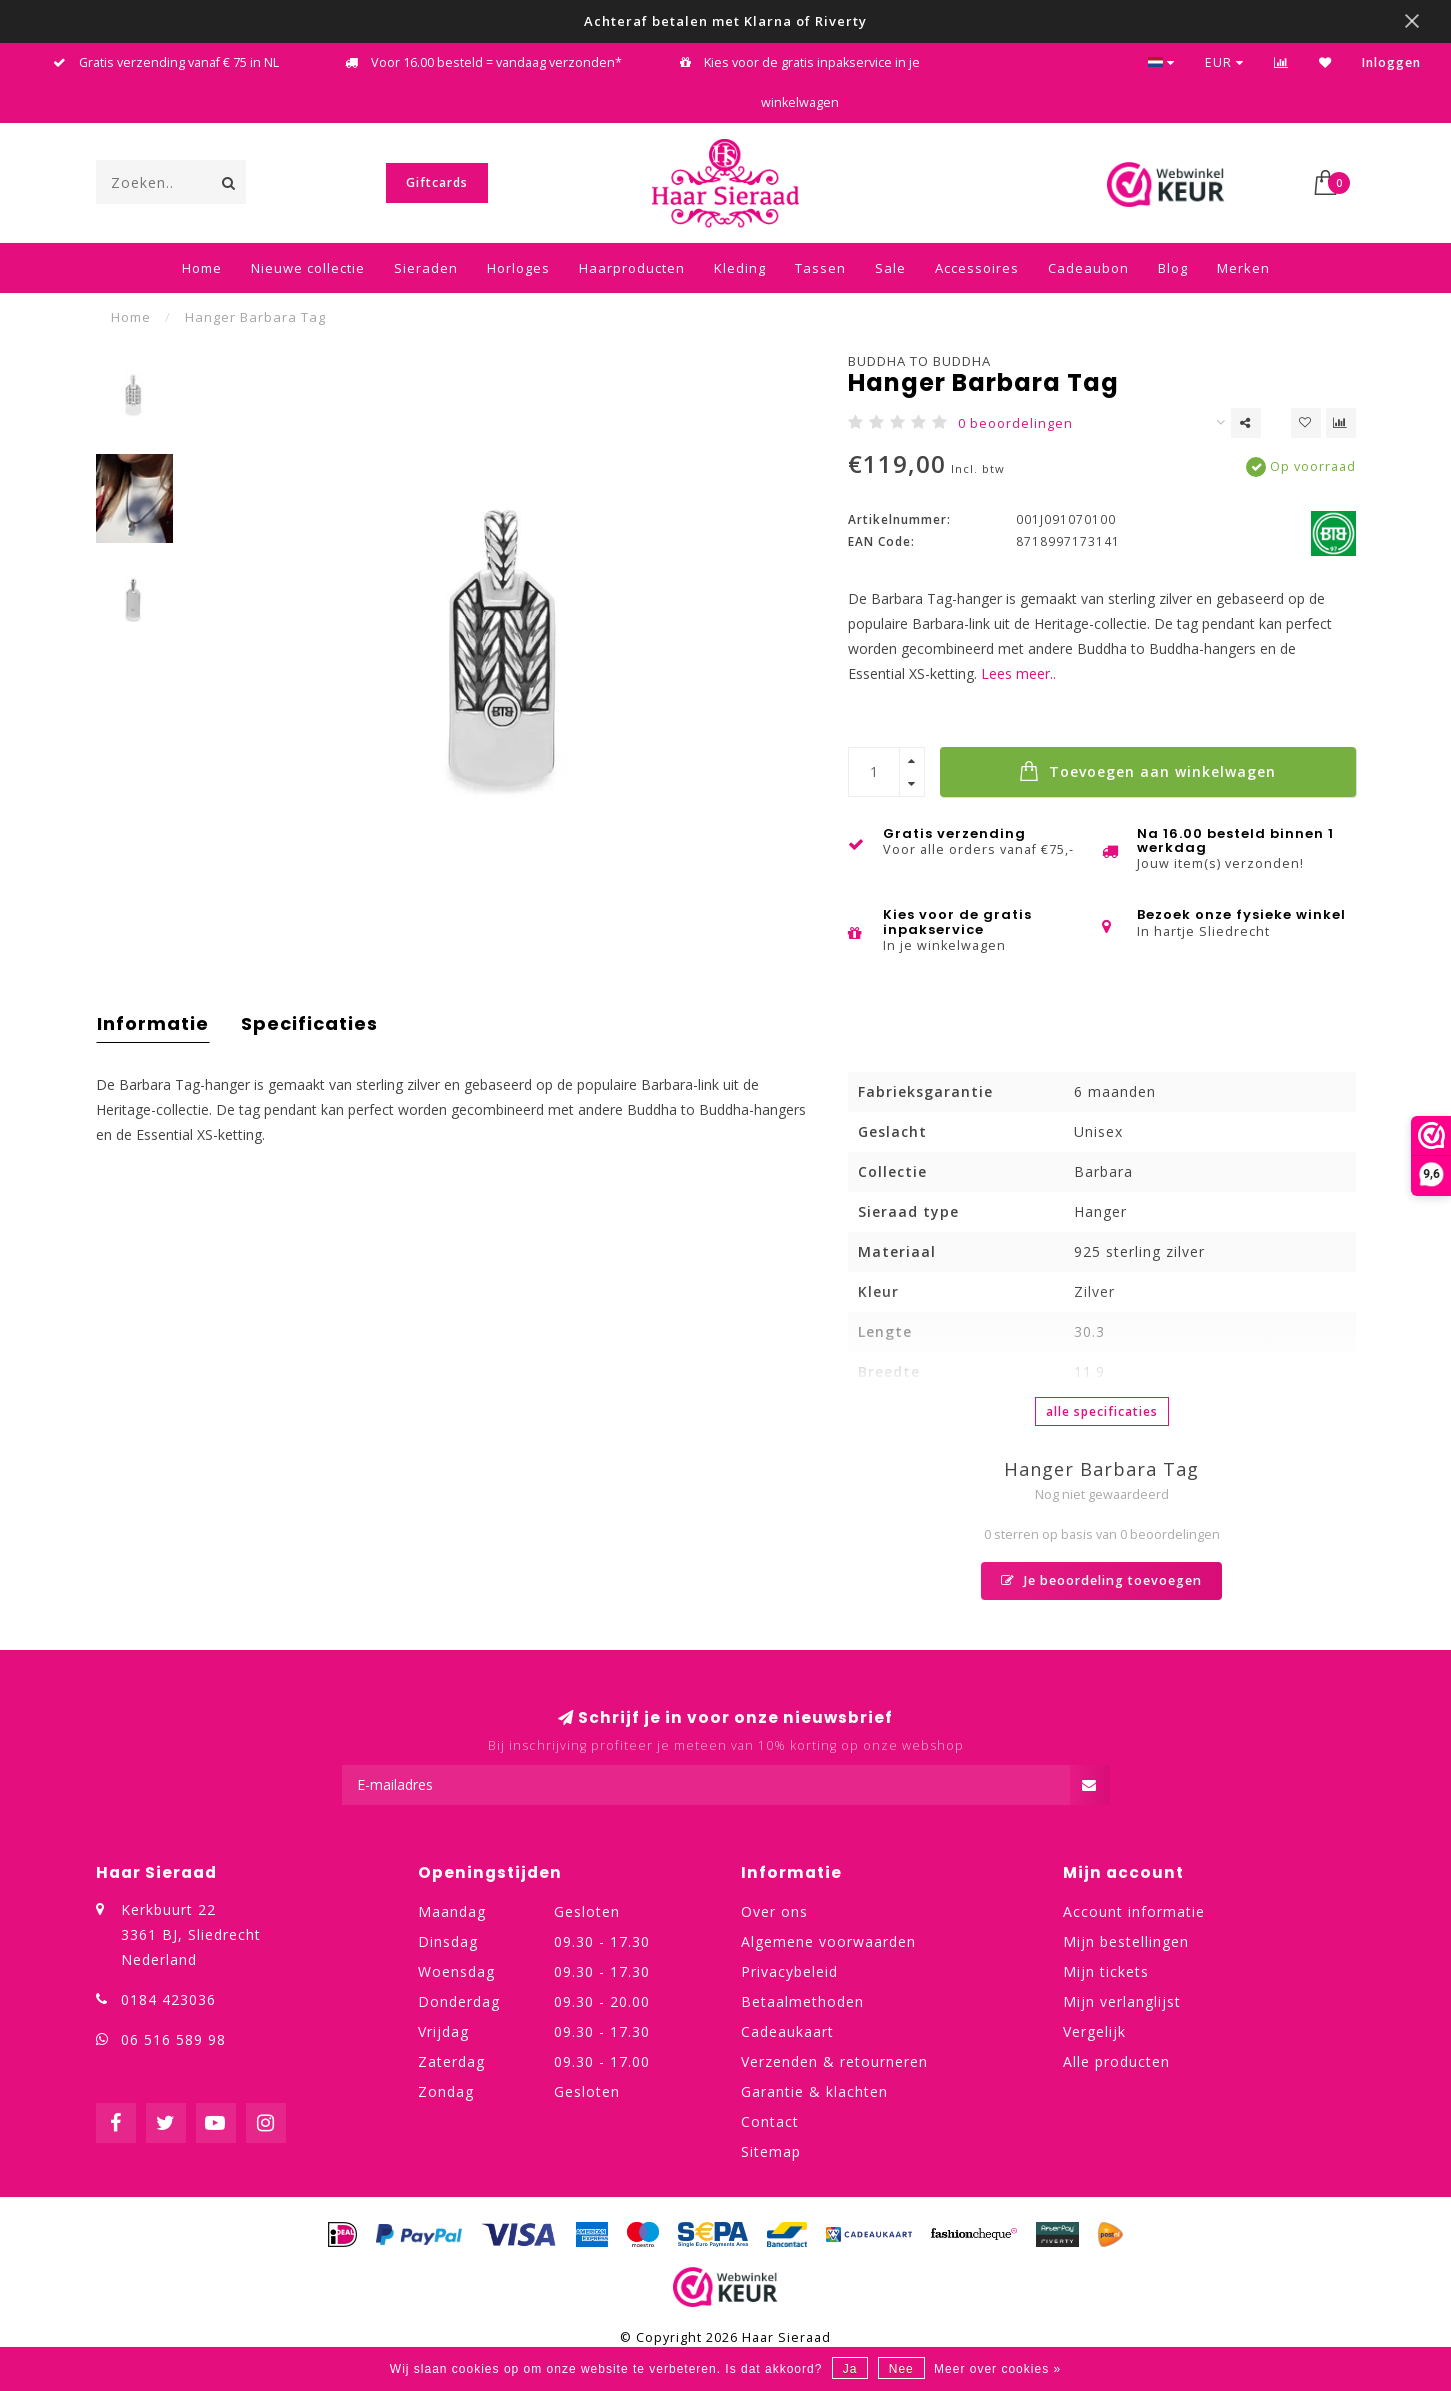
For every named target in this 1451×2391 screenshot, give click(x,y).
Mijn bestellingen (1126, 1941)
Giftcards (437, 182)
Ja (850, 2369)
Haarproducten (632, 268)
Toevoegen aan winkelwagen (1147, 771)
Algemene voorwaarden (828, 1941)
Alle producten (1116, 2061)
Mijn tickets (1106, 1971)
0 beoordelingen (1015, 423)
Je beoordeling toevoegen (1101, 1580)
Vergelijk (1094, 2031)
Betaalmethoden (802, 2001)
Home (202, 268)
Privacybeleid (789, 1971)
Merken (1243, 268)
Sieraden (426, 268)
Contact (770, 2121)
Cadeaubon (1088, 268)
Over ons (774, 1911)
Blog (1173, 268)
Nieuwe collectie (308, 268)
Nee (901, 2369)
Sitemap (771, 2151)
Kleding (740, 268)
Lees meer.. (1018, 673)
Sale (890, 268)
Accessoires (977, 268)
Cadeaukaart (787, 2031)
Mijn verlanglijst (1122, 2001)
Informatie (153, 1023)
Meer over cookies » (997, 2369)
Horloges (518, 268)
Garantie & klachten (814, 2091)
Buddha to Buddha (919, 361)
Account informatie (1134, 1911)
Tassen (820, 268)
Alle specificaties (1102, 1411)
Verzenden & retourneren (834, 2061)
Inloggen (1391, 62)
